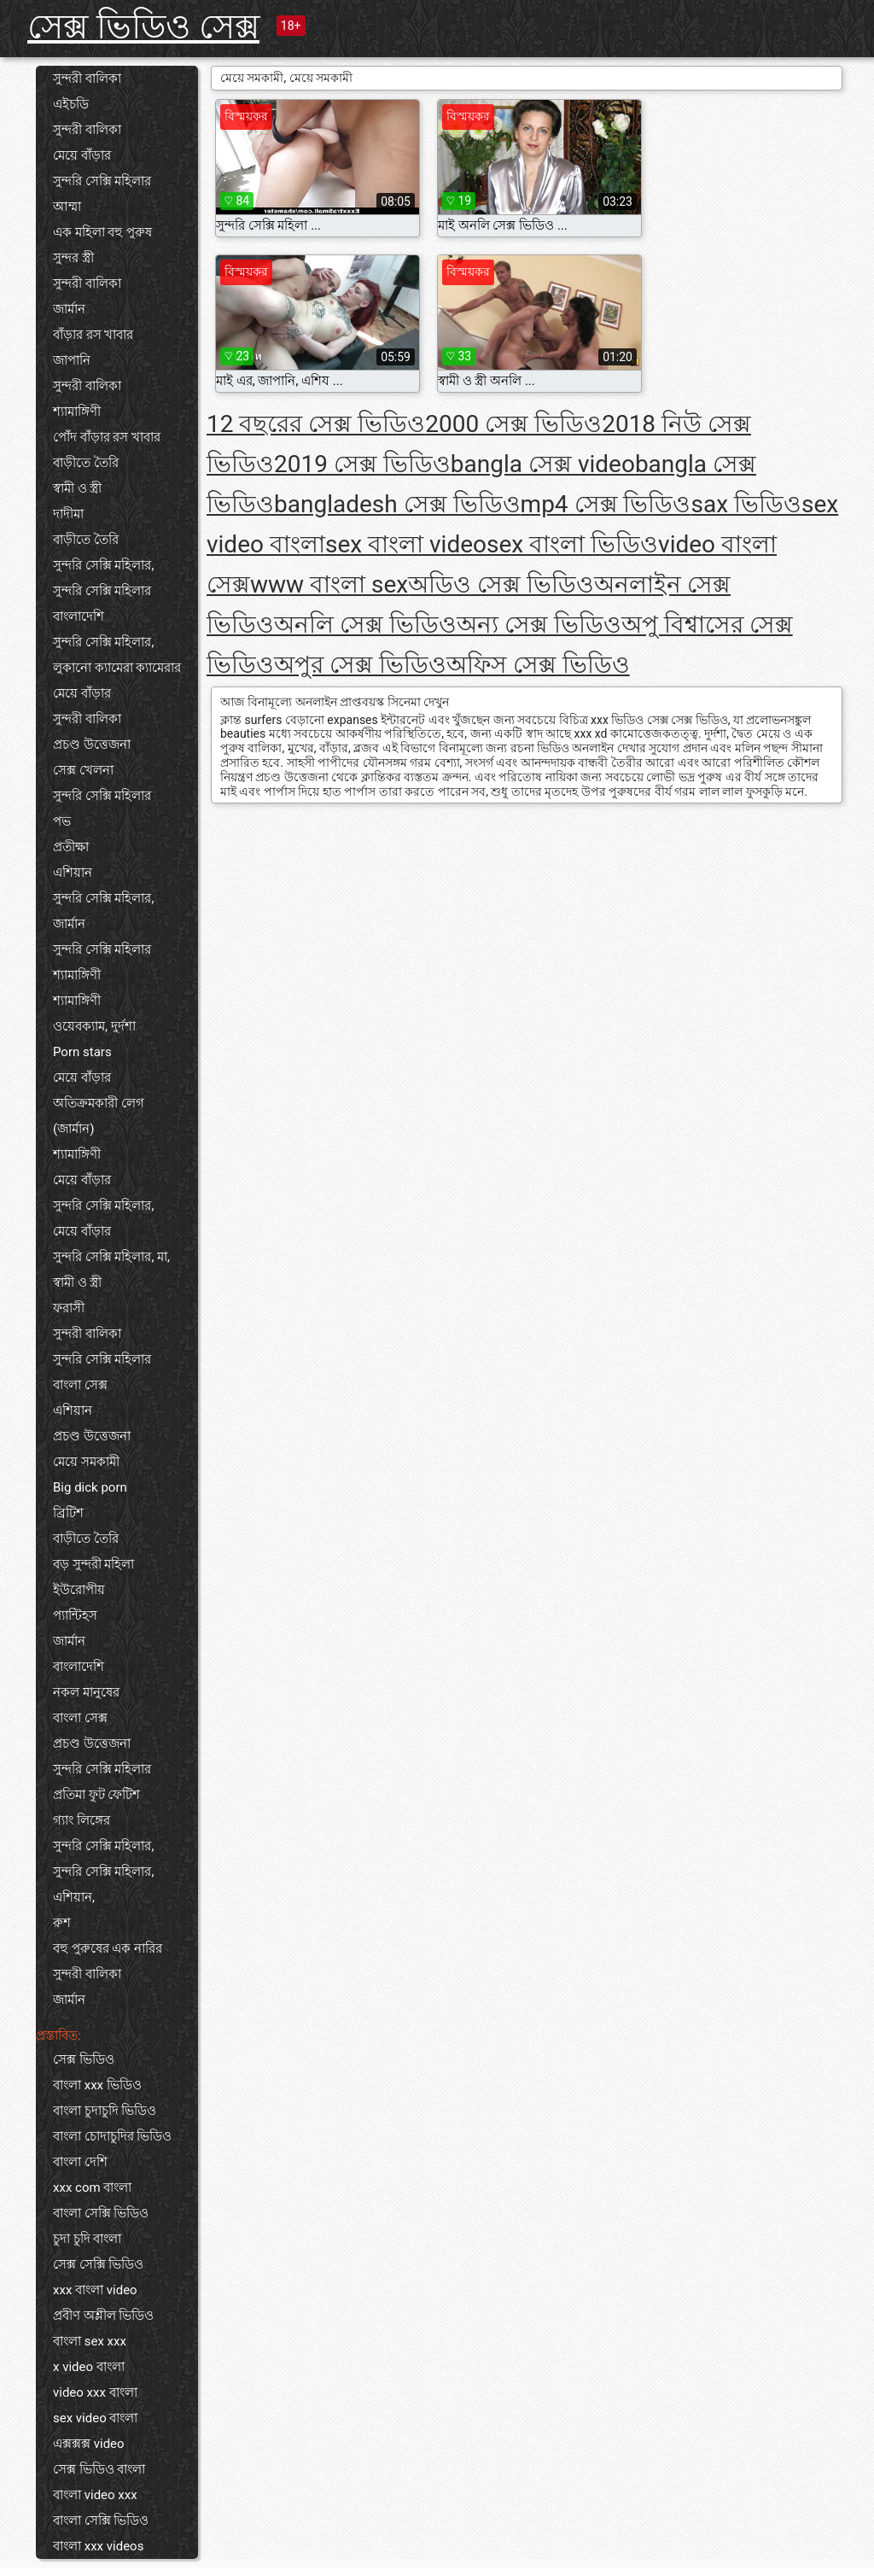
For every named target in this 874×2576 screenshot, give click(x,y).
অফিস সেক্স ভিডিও (538, 665)
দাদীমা (68, 514)
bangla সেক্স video (543, 464)
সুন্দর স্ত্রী (73, 258)
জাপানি (71, 360)
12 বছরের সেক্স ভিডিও (316, 424)
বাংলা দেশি (80, 2162)
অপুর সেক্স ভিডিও (360, 665)
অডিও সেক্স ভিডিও (501, 584)
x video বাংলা (89, 2366)
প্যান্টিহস (75, 1615)
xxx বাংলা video (95, 2290)
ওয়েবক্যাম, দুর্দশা (94, 1026)
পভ (62, 821)
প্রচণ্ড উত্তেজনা (92, 744)
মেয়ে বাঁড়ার (82, 155)
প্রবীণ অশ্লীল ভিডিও (103, 2315)
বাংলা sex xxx (89, 2341)
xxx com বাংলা (92, 2187)
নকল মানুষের (86, 1692)
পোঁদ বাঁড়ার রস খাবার (106, 437)
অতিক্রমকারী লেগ (98, 1103)
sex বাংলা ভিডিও (572, 544)
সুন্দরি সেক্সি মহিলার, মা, (111, 1257)
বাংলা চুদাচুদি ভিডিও (104, 2110)
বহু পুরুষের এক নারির (107, 1948)
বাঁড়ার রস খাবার (93, 334)
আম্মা (67, 206)
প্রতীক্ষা (71, 847)
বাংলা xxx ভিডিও (97, 2085)
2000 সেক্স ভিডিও (513, 424)
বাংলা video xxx (95, 2495)
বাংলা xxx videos (98, 2546)
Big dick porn (90, 1487)
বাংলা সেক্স (80, 1385)
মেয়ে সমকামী (86, 1461)
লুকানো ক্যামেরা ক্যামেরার (117, 667)
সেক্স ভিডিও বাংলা (99, 2469)
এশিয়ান (72, 872)
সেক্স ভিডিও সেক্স (143, 27)
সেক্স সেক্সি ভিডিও (98, 2264)
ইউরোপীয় (79, 1590)
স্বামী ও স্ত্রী (77, 488)
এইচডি (71, 104)
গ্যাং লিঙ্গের (81, 1820)
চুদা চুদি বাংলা (87, 2238)
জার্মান (69, 309)
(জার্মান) (73, 1128)
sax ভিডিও (746, 504)
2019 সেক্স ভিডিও (362, 464)
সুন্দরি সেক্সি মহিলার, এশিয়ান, (103, 1884)
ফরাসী (68, 1308)
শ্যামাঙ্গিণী (77, 411)
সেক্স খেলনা (83, 770)
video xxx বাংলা (95, 2392)
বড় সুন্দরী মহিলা (93, 1564)
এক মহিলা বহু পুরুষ (102, 232)
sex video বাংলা (95, 2418)
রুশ (62, 1923)
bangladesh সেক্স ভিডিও (397, 504)
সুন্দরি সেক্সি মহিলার (102, 181)
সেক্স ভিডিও (83, 2059)
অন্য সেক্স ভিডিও (539, 624)
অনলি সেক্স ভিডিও (365, 624)
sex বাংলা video (406, 544)
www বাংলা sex (329, 584)
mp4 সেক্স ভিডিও (606, 504)
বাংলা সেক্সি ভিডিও (101, 2213)
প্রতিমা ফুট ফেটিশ (96, 1794)
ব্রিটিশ (68, 1513)
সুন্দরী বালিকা (87, 78)
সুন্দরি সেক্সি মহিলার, (103, 565)
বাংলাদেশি (78, 616)
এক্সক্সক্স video (89, 2443)
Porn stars (82, 1052)
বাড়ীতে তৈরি (86, 462)
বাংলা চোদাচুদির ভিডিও (112, 2136)
